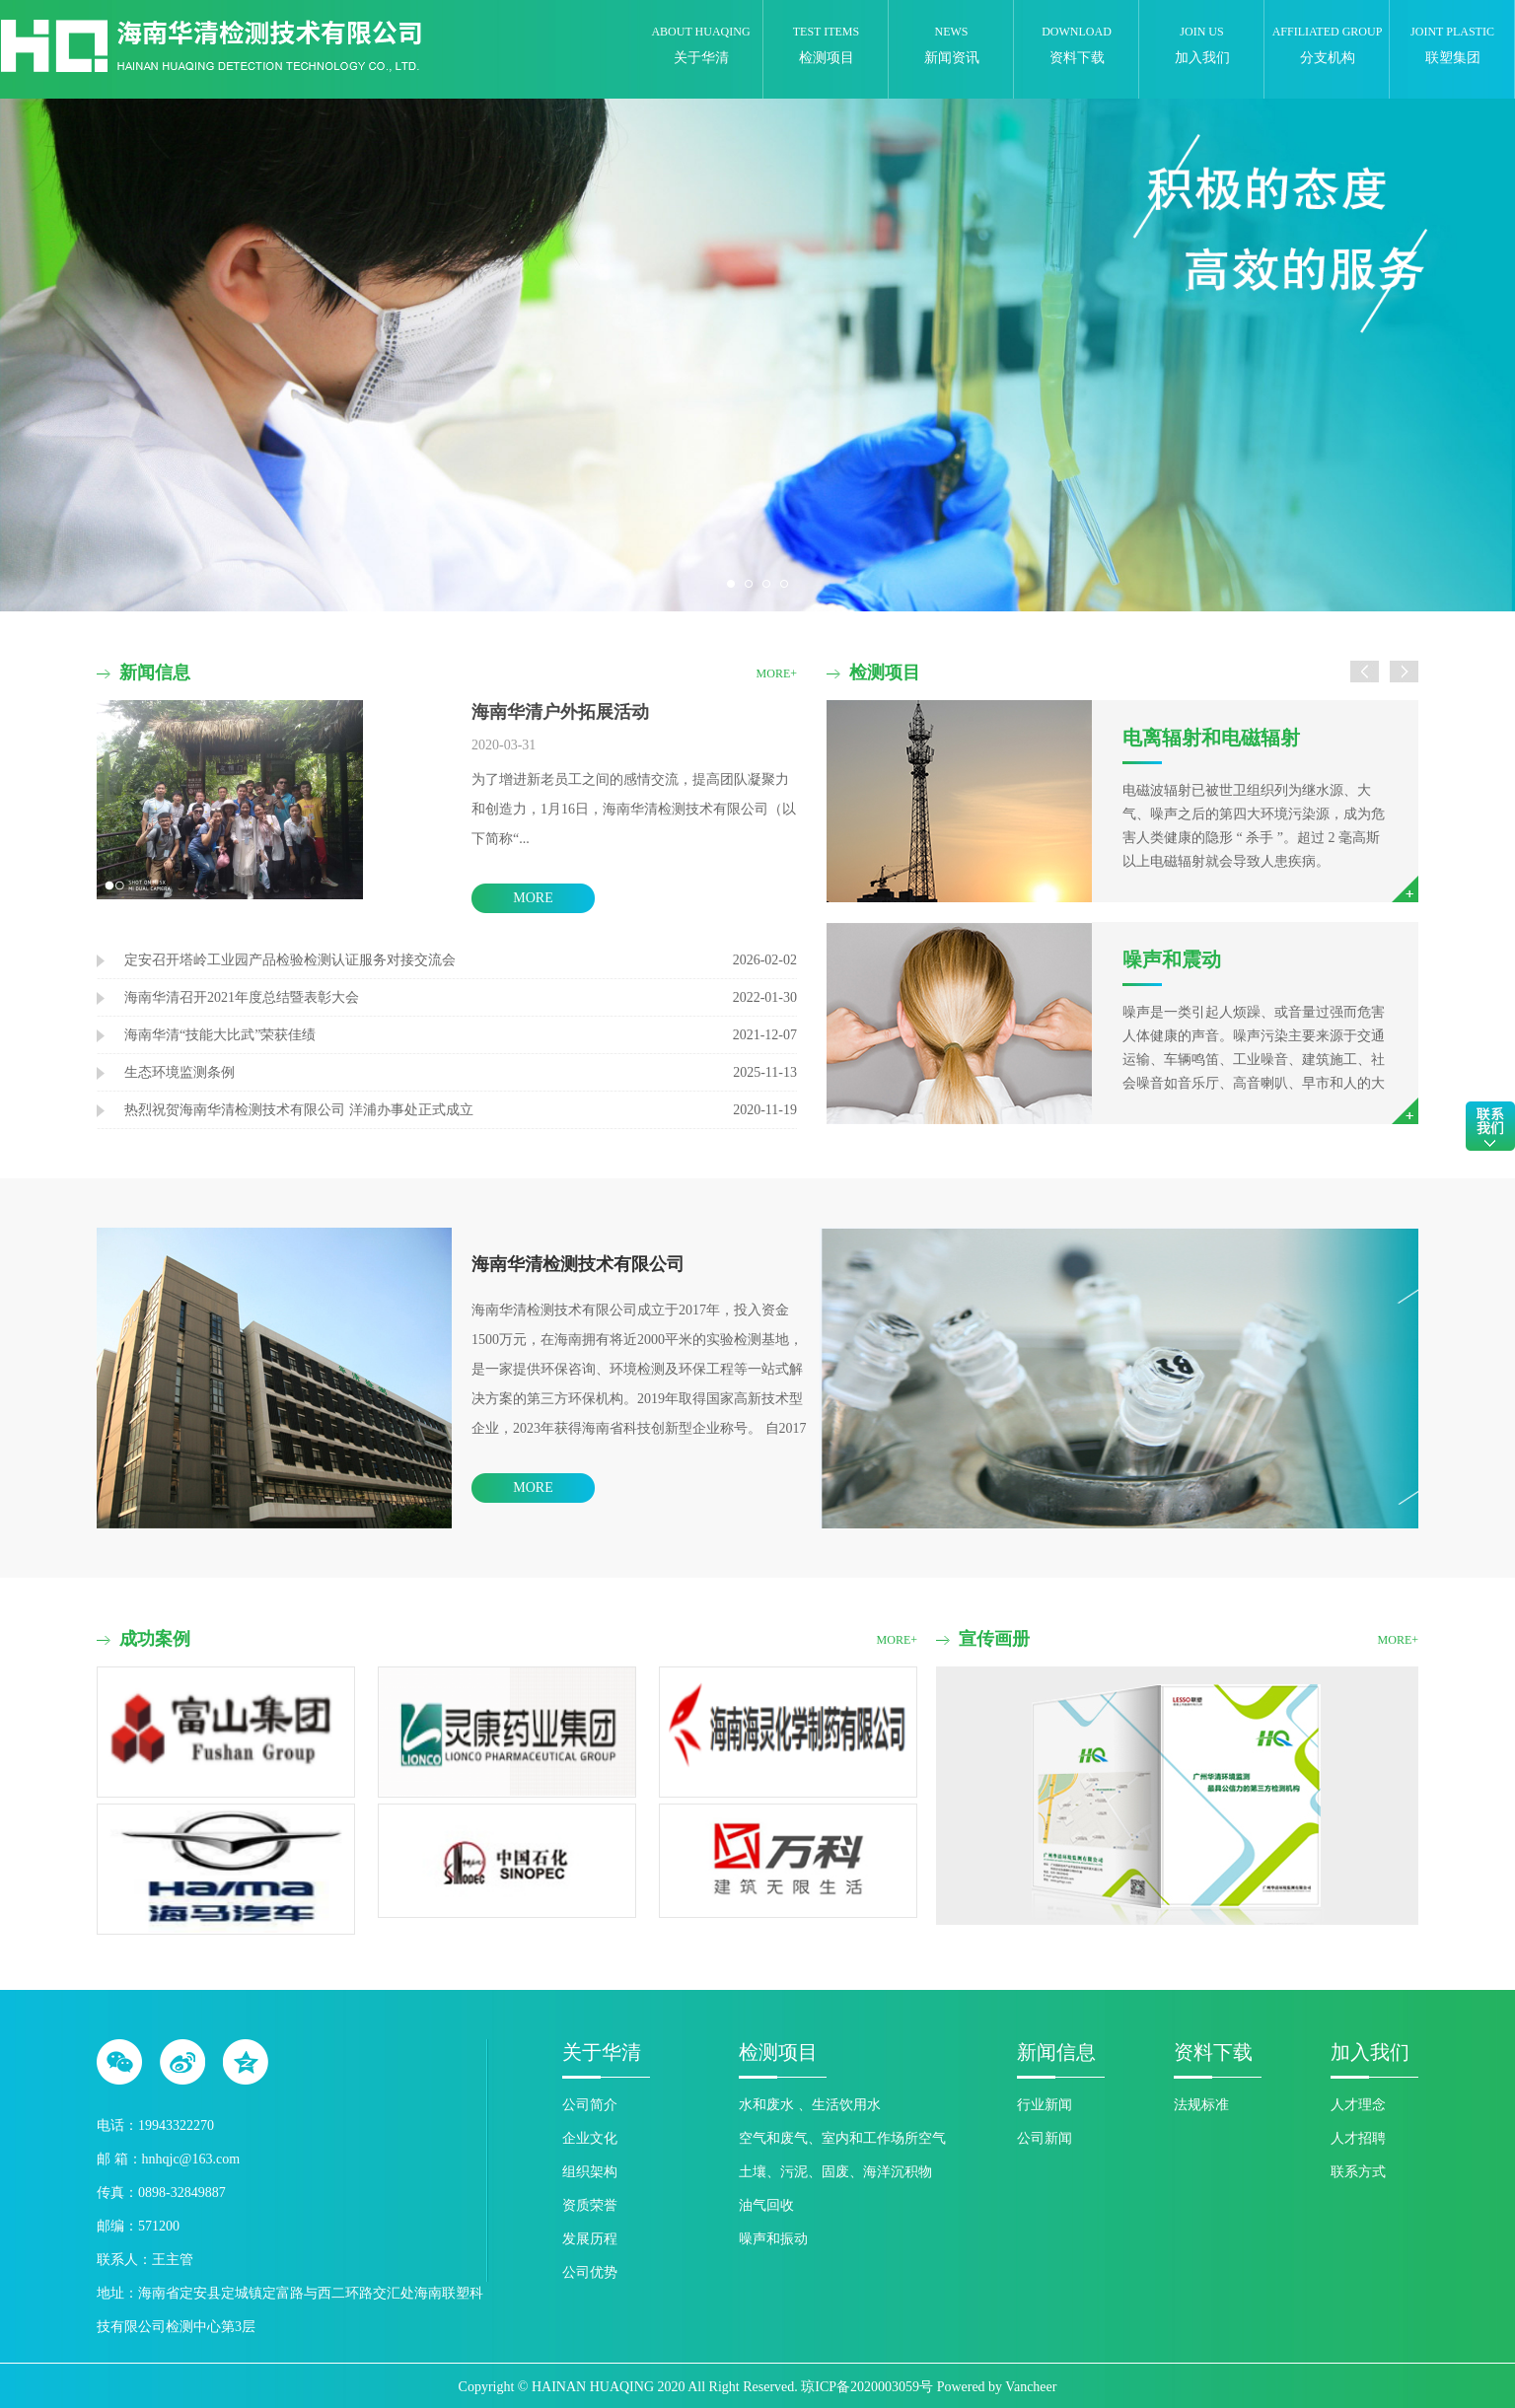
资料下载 (1213, 2052)
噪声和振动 (773, 2238)
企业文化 (589, 2138)
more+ (777, 673)
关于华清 (601, 2052)
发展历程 (589, 2238)
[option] (1122, 912)
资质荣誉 (589, 2205)
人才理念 (1358, 2104)
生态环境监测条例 (179, 1072)
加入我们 (1370, 2052)
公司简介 (589, 2104)
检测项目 (778, 2052)
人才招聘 (1358, 2138)
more (532, 897)
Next (1455, 354)
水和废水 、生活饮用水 (810, 2104)
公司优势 (589, 2272)
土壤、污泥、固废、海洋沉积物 (835, 2171)
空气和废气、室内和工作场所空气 (842, 2138)
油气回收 (766, 2205)
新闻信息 (1056, 2052)
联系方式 (1358, 2171)
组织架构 (589, 2171)
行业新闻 (1044, 2104)
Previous (60, 354)
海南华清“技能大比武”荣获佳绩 (220, 1034)
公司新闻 (1044, 2138)
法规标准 (1201, 2104)
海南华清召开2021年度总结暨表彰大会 (241, 997)
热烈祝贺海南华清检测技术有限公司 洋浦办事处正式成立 (298, 1109)
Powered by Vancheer (997, 2386)
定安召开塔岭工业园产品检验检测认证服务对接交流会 (290, 960)
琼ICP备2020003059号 (867, 2386)
